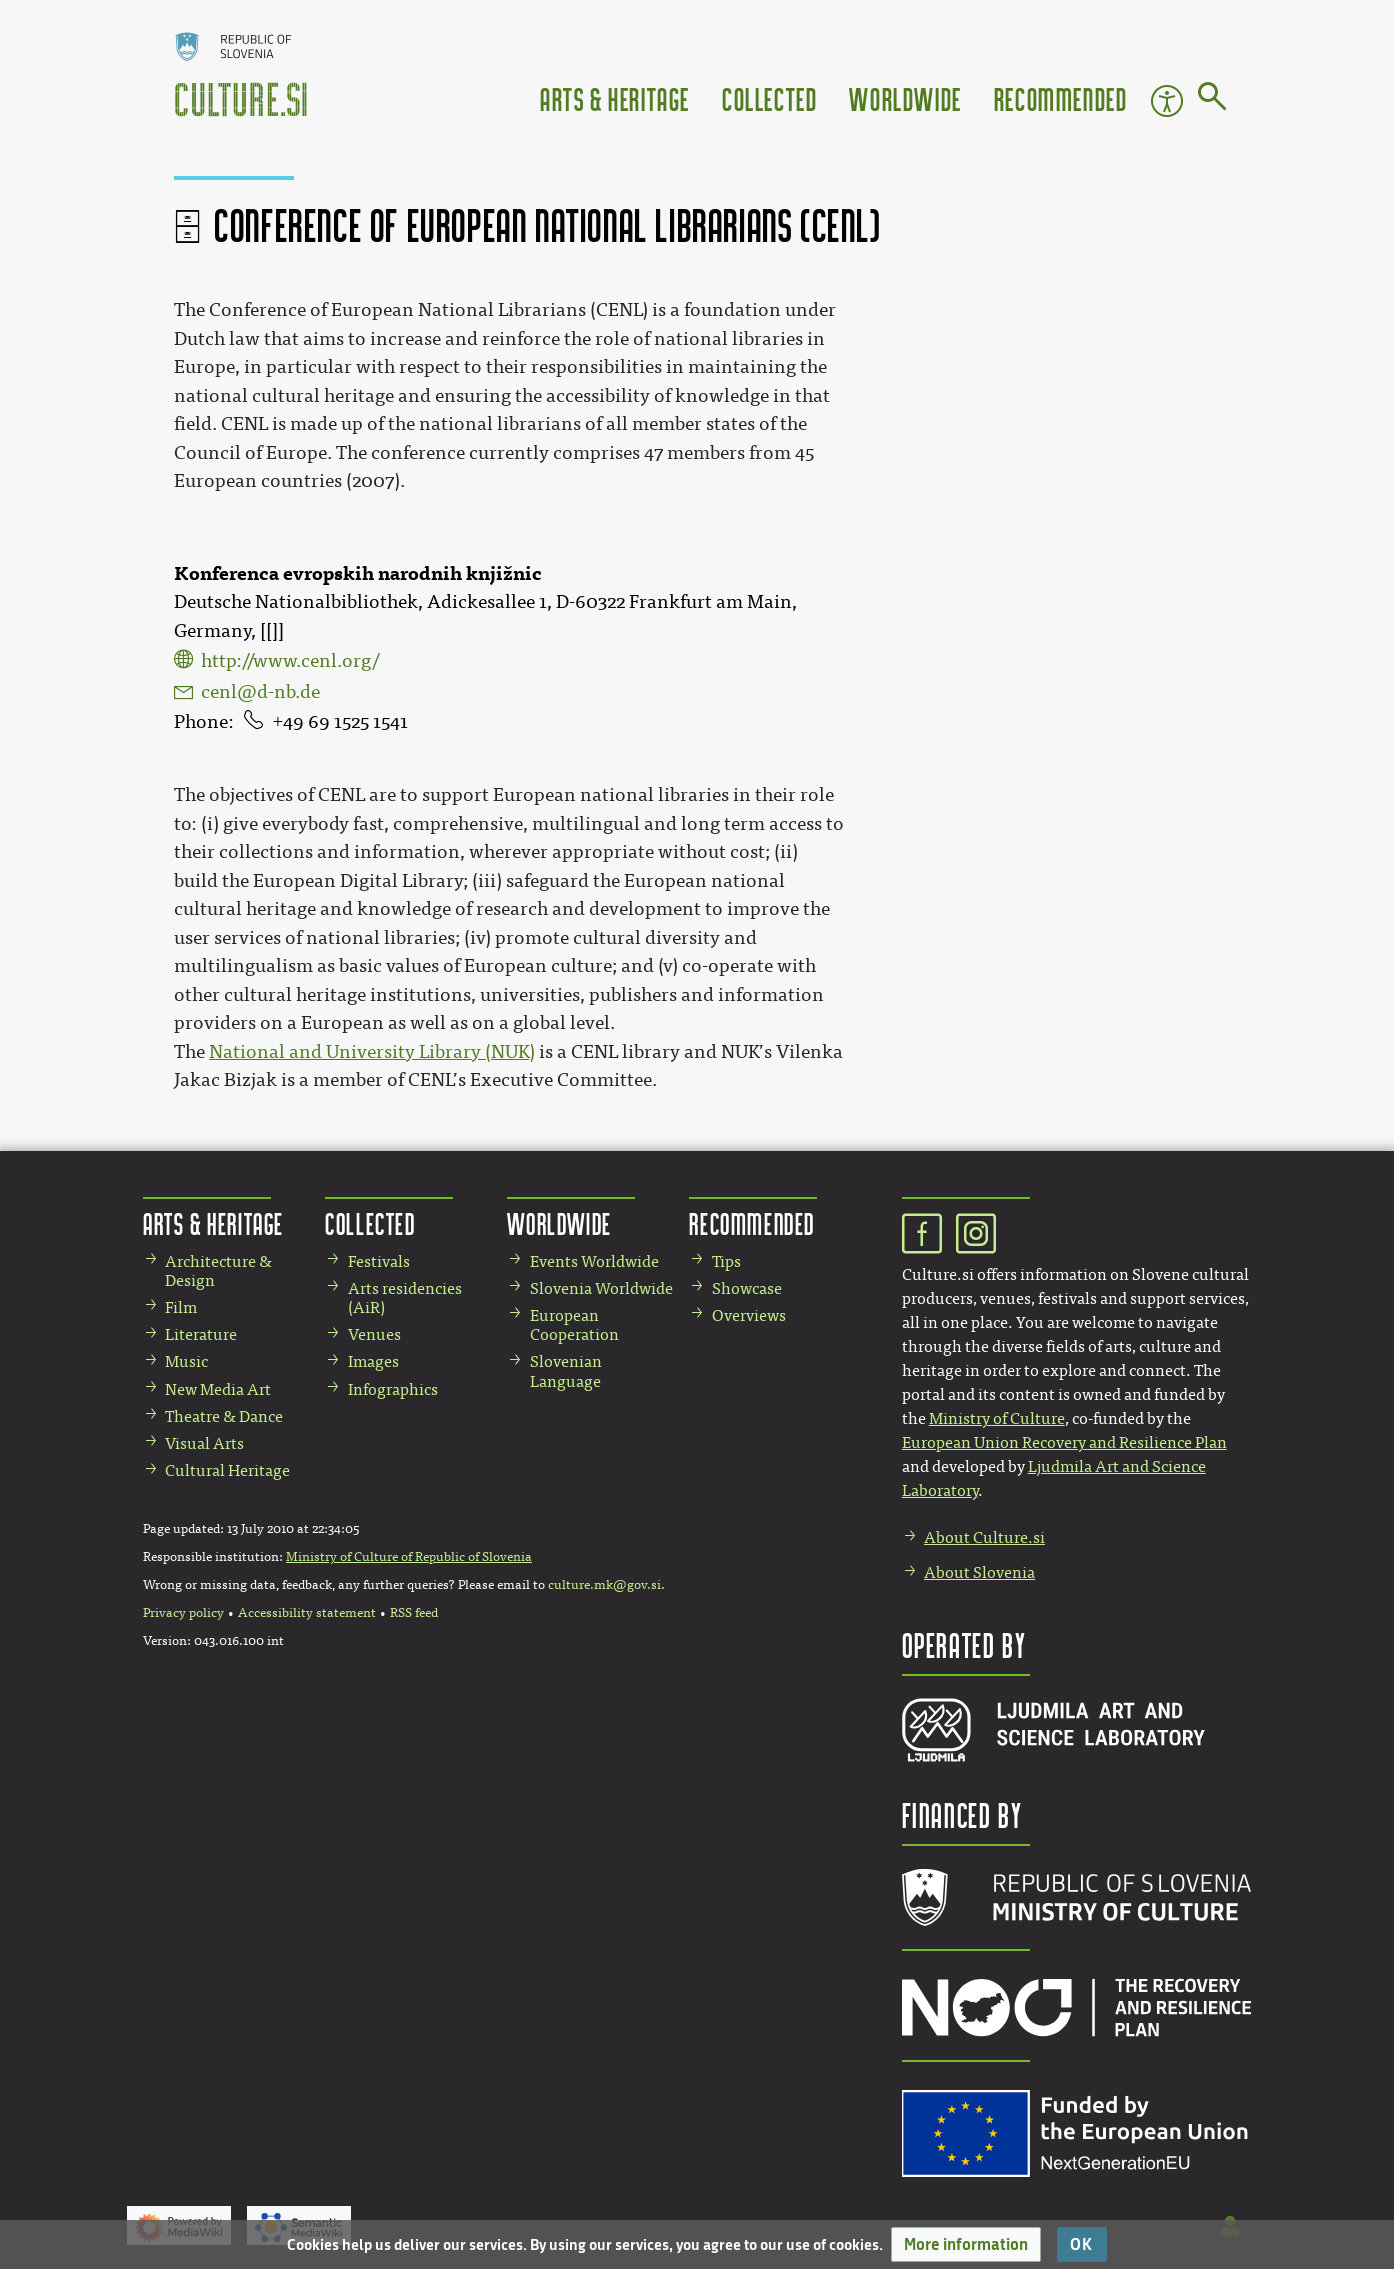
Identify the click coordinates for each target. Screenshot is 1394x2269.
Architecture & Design (218, 1271)
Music (186, 1361)
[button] (966, 2244)
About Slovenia (979, 1572)
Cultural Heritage (227, 1470)
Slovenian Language (566, 1371)
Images (373, 1361)
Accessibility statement (307, 1613)
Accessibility (1167, 101)
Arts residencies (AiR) (405, 1298)
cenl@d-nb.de (260, 692)
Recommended (1061, 98)
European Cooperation (574, 1325)
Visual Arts (204, 1443)
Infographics (393, 1389)
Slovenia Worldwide (601, 1288)
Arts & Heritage (615, 98)
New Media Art (218, 1389)
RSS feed (414, 1613)
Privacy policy (183, 1613)
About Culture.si (984, 1537)
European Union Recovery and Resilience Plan (1064, 1442)
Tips (726, 1261)
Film (181, 1307)
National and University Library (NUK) (372, 1052)
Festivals (379, 1261)
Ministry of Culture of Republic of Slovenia (409, 1557)
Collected (769, 98)
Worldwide (905, 98)
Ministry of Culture (997, 1418)
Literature (201, 1334)
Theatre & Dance (224, 1416)
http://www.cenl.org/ (290, 661)
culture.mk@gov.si (604, 1585)
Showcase (747, 1288)
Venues (374, 1334)
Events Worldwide (594, 1261)
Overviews (749, 1315)
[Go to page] (1212, 100)
